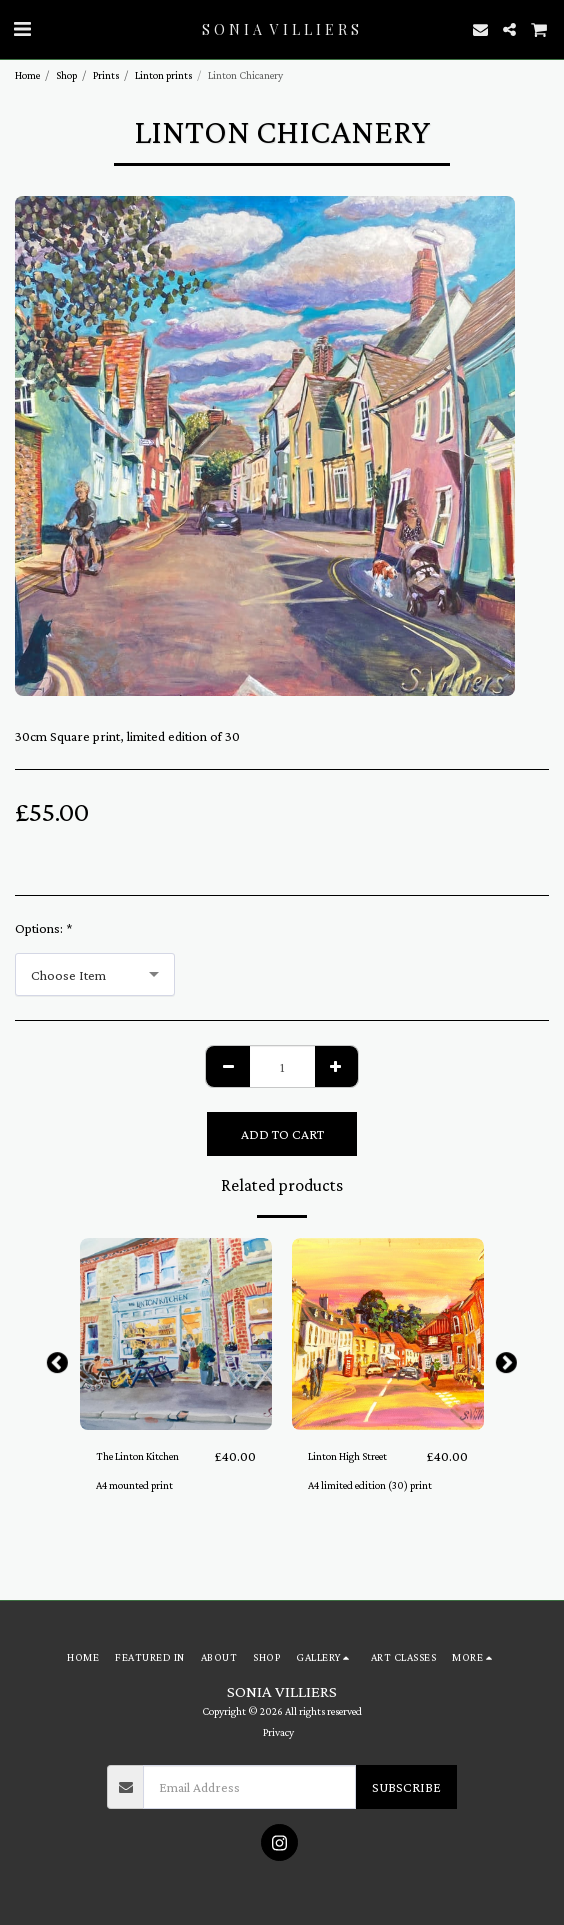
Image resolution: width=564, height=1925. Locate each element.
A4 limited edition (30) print (370, 1485)
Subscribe (406, 1787)
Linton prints (163, 75)
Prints (106, 75)
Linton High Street (347, 1456)
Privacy (278, 1732)
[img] (176, 1334)
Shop (66, 75)
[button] (22, 29)
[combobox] (95, 974)
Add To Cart (282, 1134)
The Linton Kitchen (137, 1456)
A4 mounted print (134, 1485)
